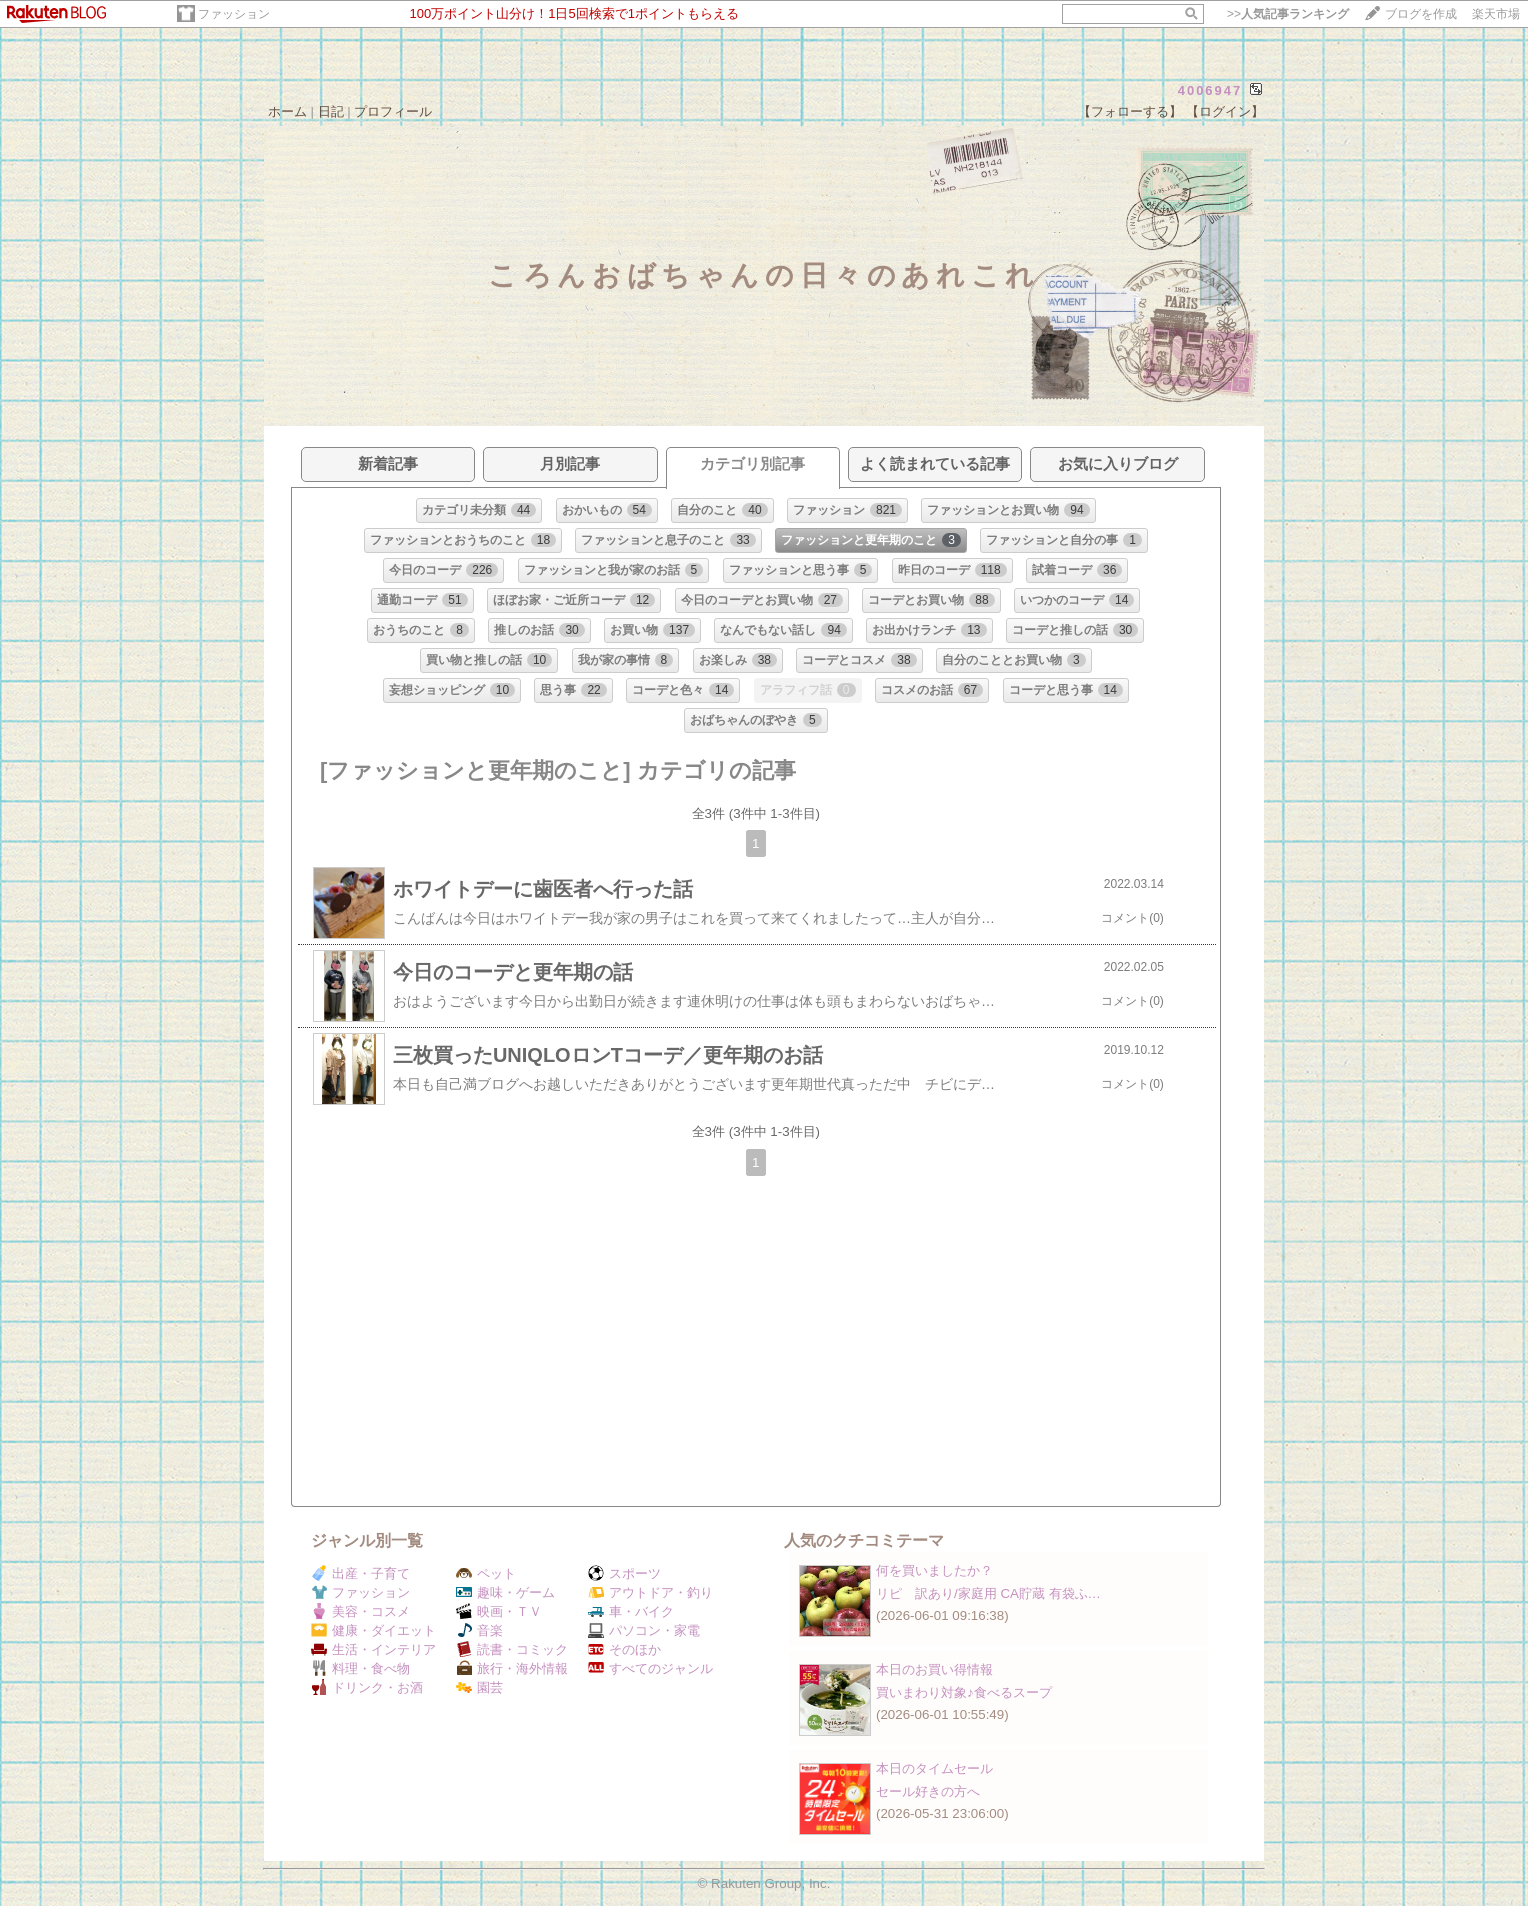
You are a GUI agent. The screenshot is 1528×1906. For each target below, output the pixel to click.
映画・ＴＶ (499, 1611)
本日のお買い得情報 (934, 1669)
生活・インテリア (373, 1649)
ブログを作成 (1421, 14)
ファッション (234, 14)
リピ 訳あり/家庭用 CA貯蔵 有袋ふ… (988, 1593)
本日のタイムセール (934, 1768)
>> (1288, 14)
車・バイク (631, 1611)
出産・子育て (360, 1573)
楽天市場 (1496, 14)
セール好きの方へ (928, 1791)
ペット (486, 1573)
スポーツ (624, 1573)
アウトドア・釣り (650, 1592)
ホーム (287, 111)
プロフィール (393, 111)
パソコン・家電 (644, 1630)
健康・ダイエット (373, 1630)
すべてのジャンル (650, 1668)
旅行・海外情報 (512, 1668)
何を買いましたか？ (934, 1570)
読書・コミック (512, 1649)
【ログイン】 (1225, 111)
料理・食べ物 (360, 1668)
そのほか (624, 1649)
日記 (331, 111)
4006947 (1210, 90)
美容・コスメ (360, 1611)
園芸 (479, 1687)
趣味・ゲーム (505, 1592)
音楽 (479, 1630)
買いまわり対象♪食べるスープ (964, 1692)
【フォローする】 (1130, 111)
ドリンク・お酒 (367, 1687)
